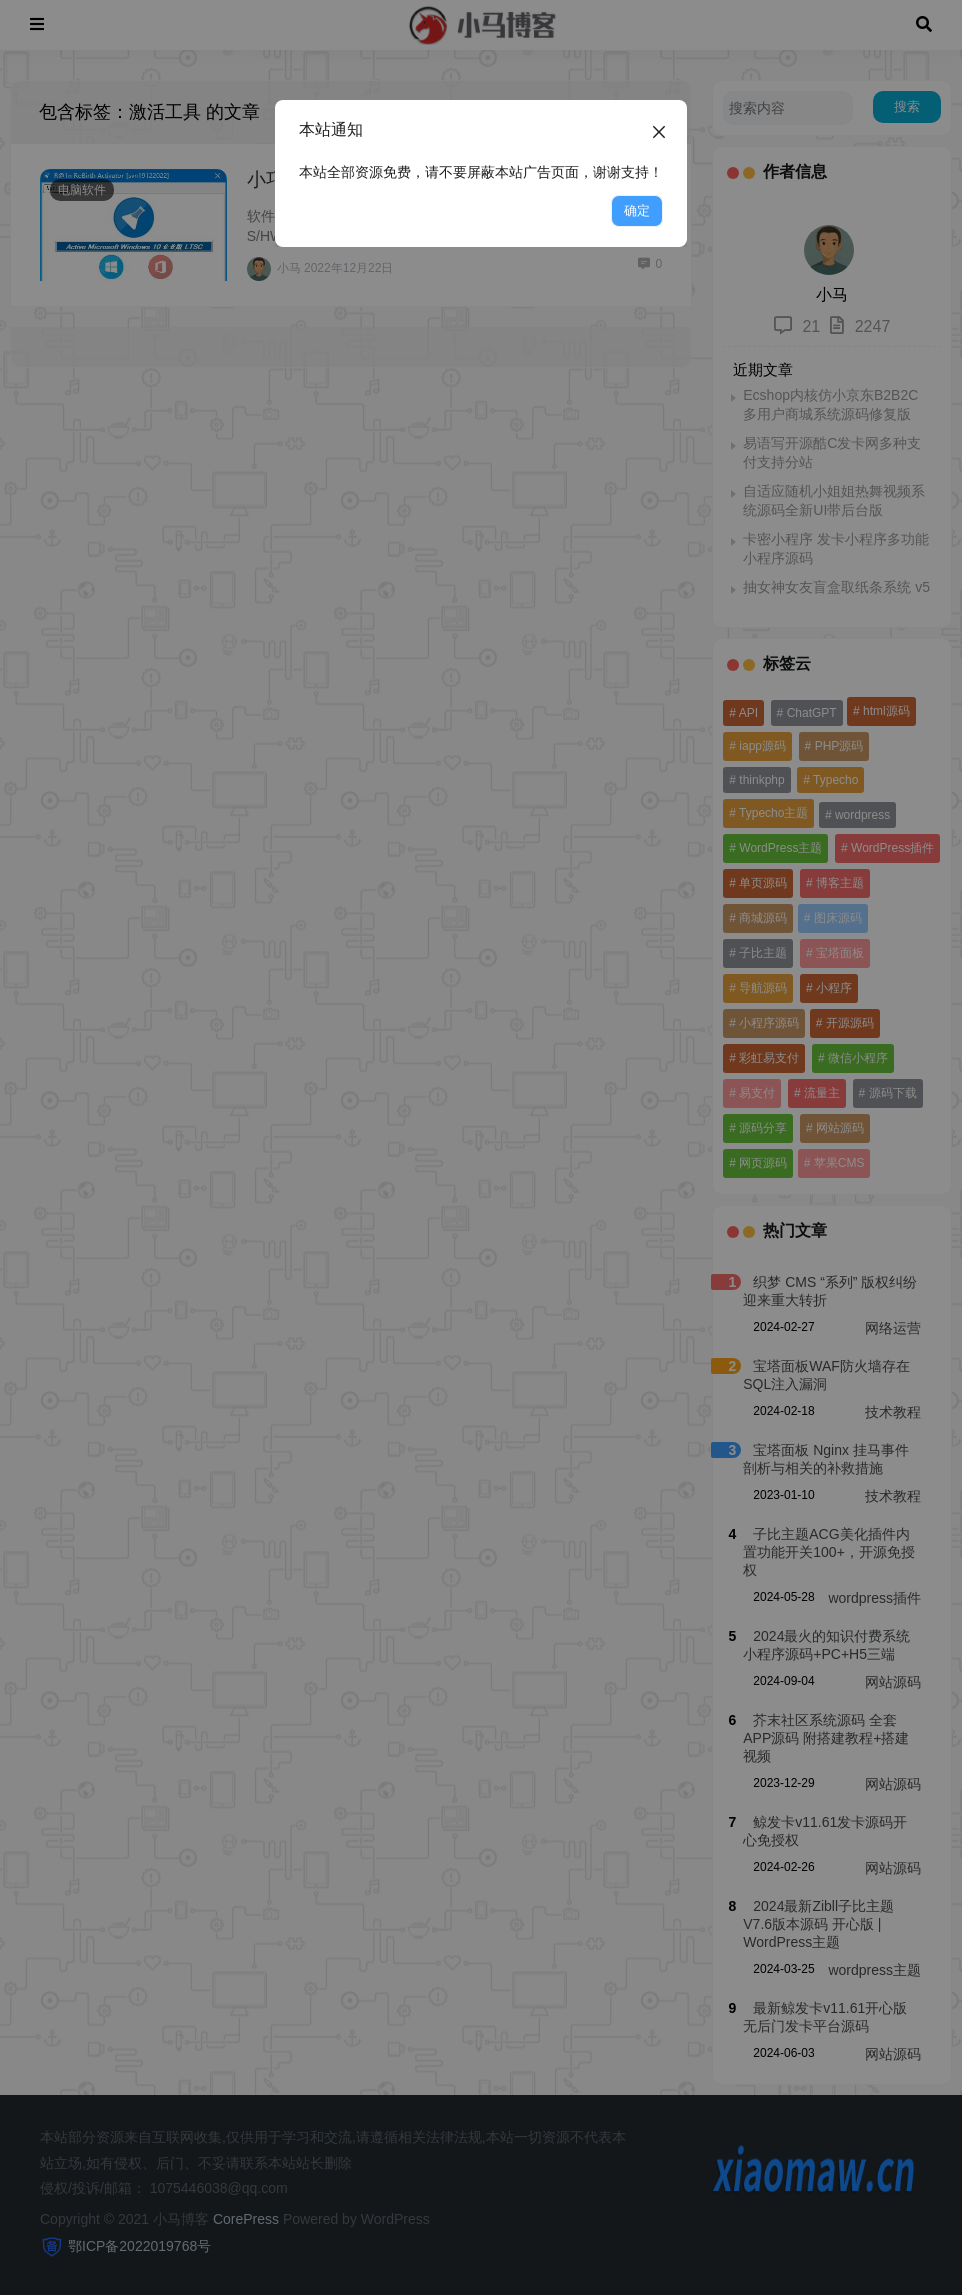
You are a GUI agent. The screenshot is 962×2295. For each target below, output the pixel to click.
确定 (637, 210)
